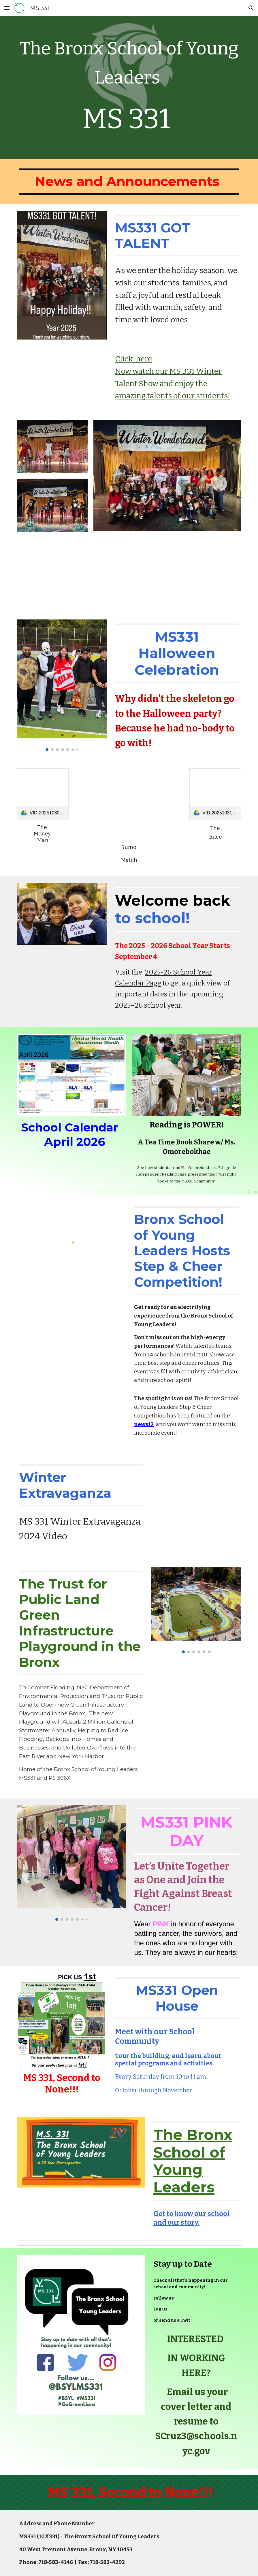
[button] (7, 8)
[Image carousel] (62, 685)
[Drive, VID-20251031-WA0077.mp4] (128, 803)
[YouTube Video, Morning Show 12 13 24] (196, 1495)
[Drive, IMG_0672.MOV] (100, 572)
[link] (43, 794)
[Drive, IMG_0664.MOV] (43, 572)
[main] (129, 87)
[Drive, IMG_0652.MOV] (215, 572)
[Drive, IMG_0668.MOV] (158, 572)
